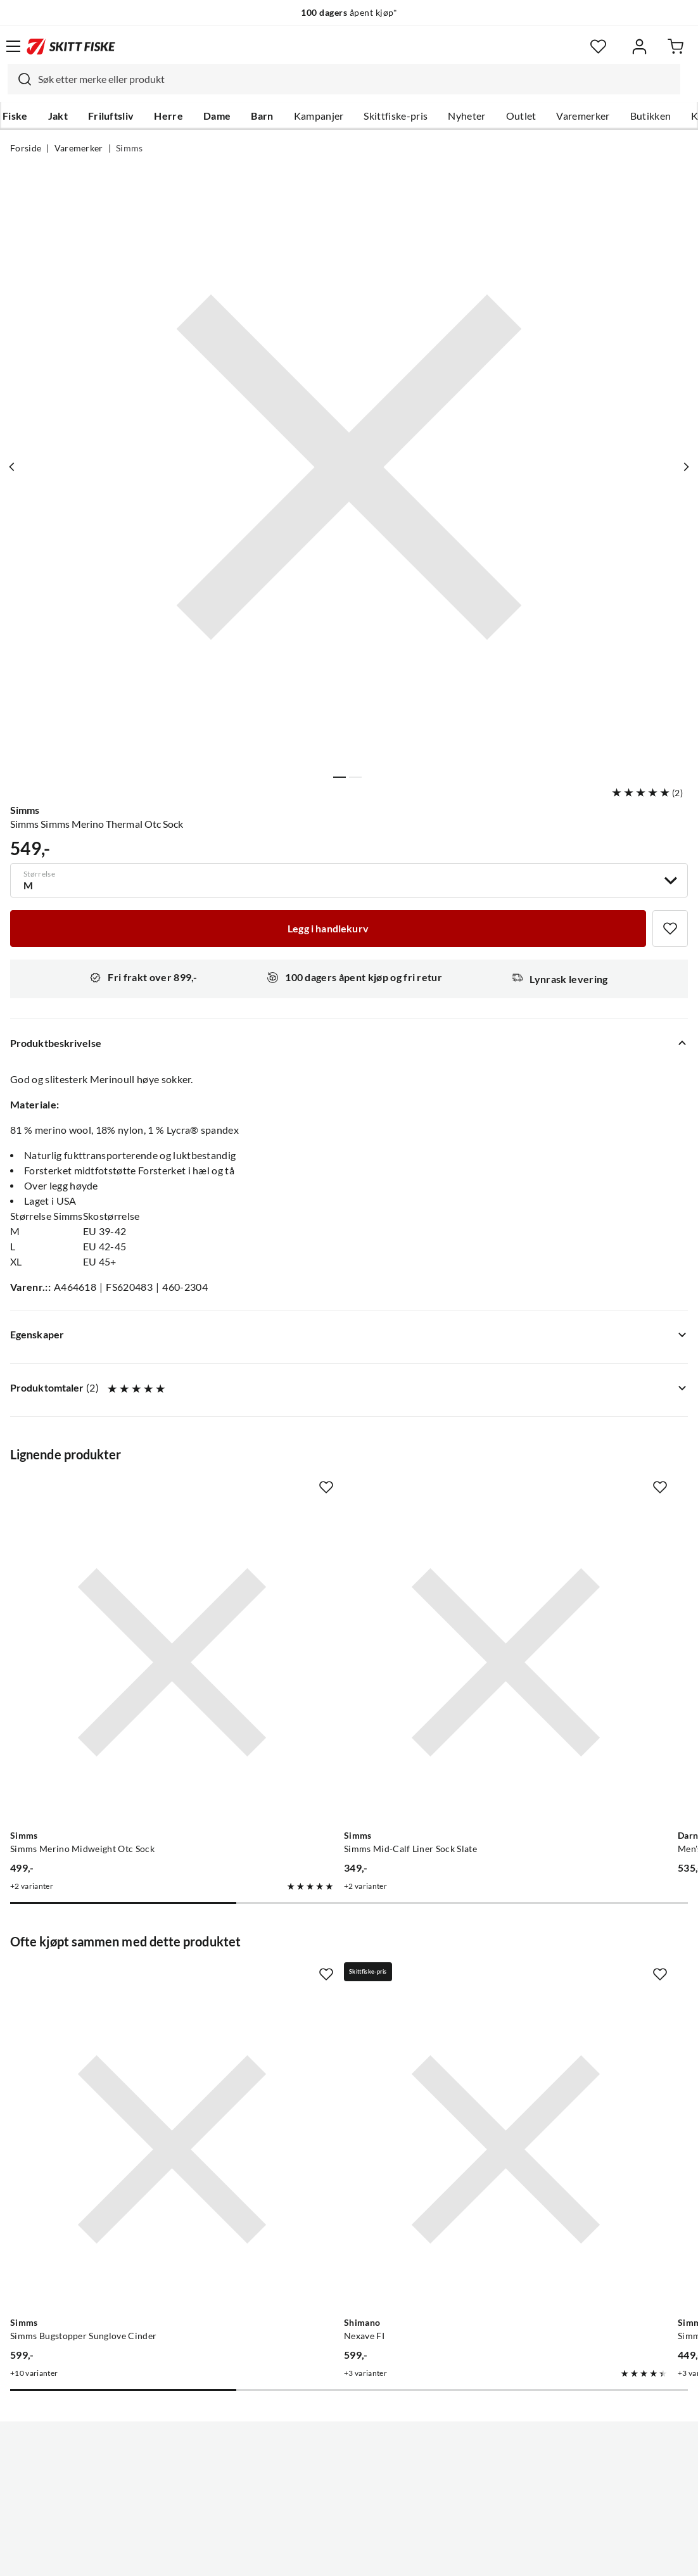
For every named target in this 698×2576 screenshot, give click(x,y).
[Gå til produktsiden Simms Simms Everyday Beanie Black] (557, 1980)
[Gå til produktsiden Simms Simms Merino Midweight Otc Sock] (115, 1606)
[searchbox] (356, 79)
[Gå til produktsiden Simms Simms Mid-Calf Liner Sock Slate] (336, 1606)
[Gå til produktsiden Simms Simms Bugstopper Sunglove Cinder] (115, 1980)
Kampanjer (319, 116)
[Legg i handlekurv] (328, 928)
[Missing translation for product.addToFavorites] (670, 928)
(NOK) (349, 2502)
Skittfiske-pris (396, 116)
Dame (217, 116)
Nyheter (466, 116)
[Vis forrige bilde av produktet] (14, 466)
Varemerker (582, 116)
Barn (262, 116)
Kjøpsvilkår (376, 2556)
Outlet (521, 116)
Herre (168, 116)
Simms (129, 148)
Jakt (58, 116)
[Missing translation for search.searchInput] (20, 79)
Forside (25, 148)
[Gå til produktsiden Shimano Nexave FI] (336, 1980)
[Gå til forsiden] (71, 46)
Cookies (426, 2556)
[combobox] (344, 79)
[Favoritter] (598, 46)
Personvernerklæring (299, 2556)
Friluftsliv (111, 116)
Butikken (650, 116)
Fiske (15, 116)
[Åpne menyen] (13, 46)
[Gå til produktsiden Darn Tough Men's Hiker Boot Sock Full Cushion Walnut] (557, 1606)
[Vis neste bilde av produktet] (683, 466)
